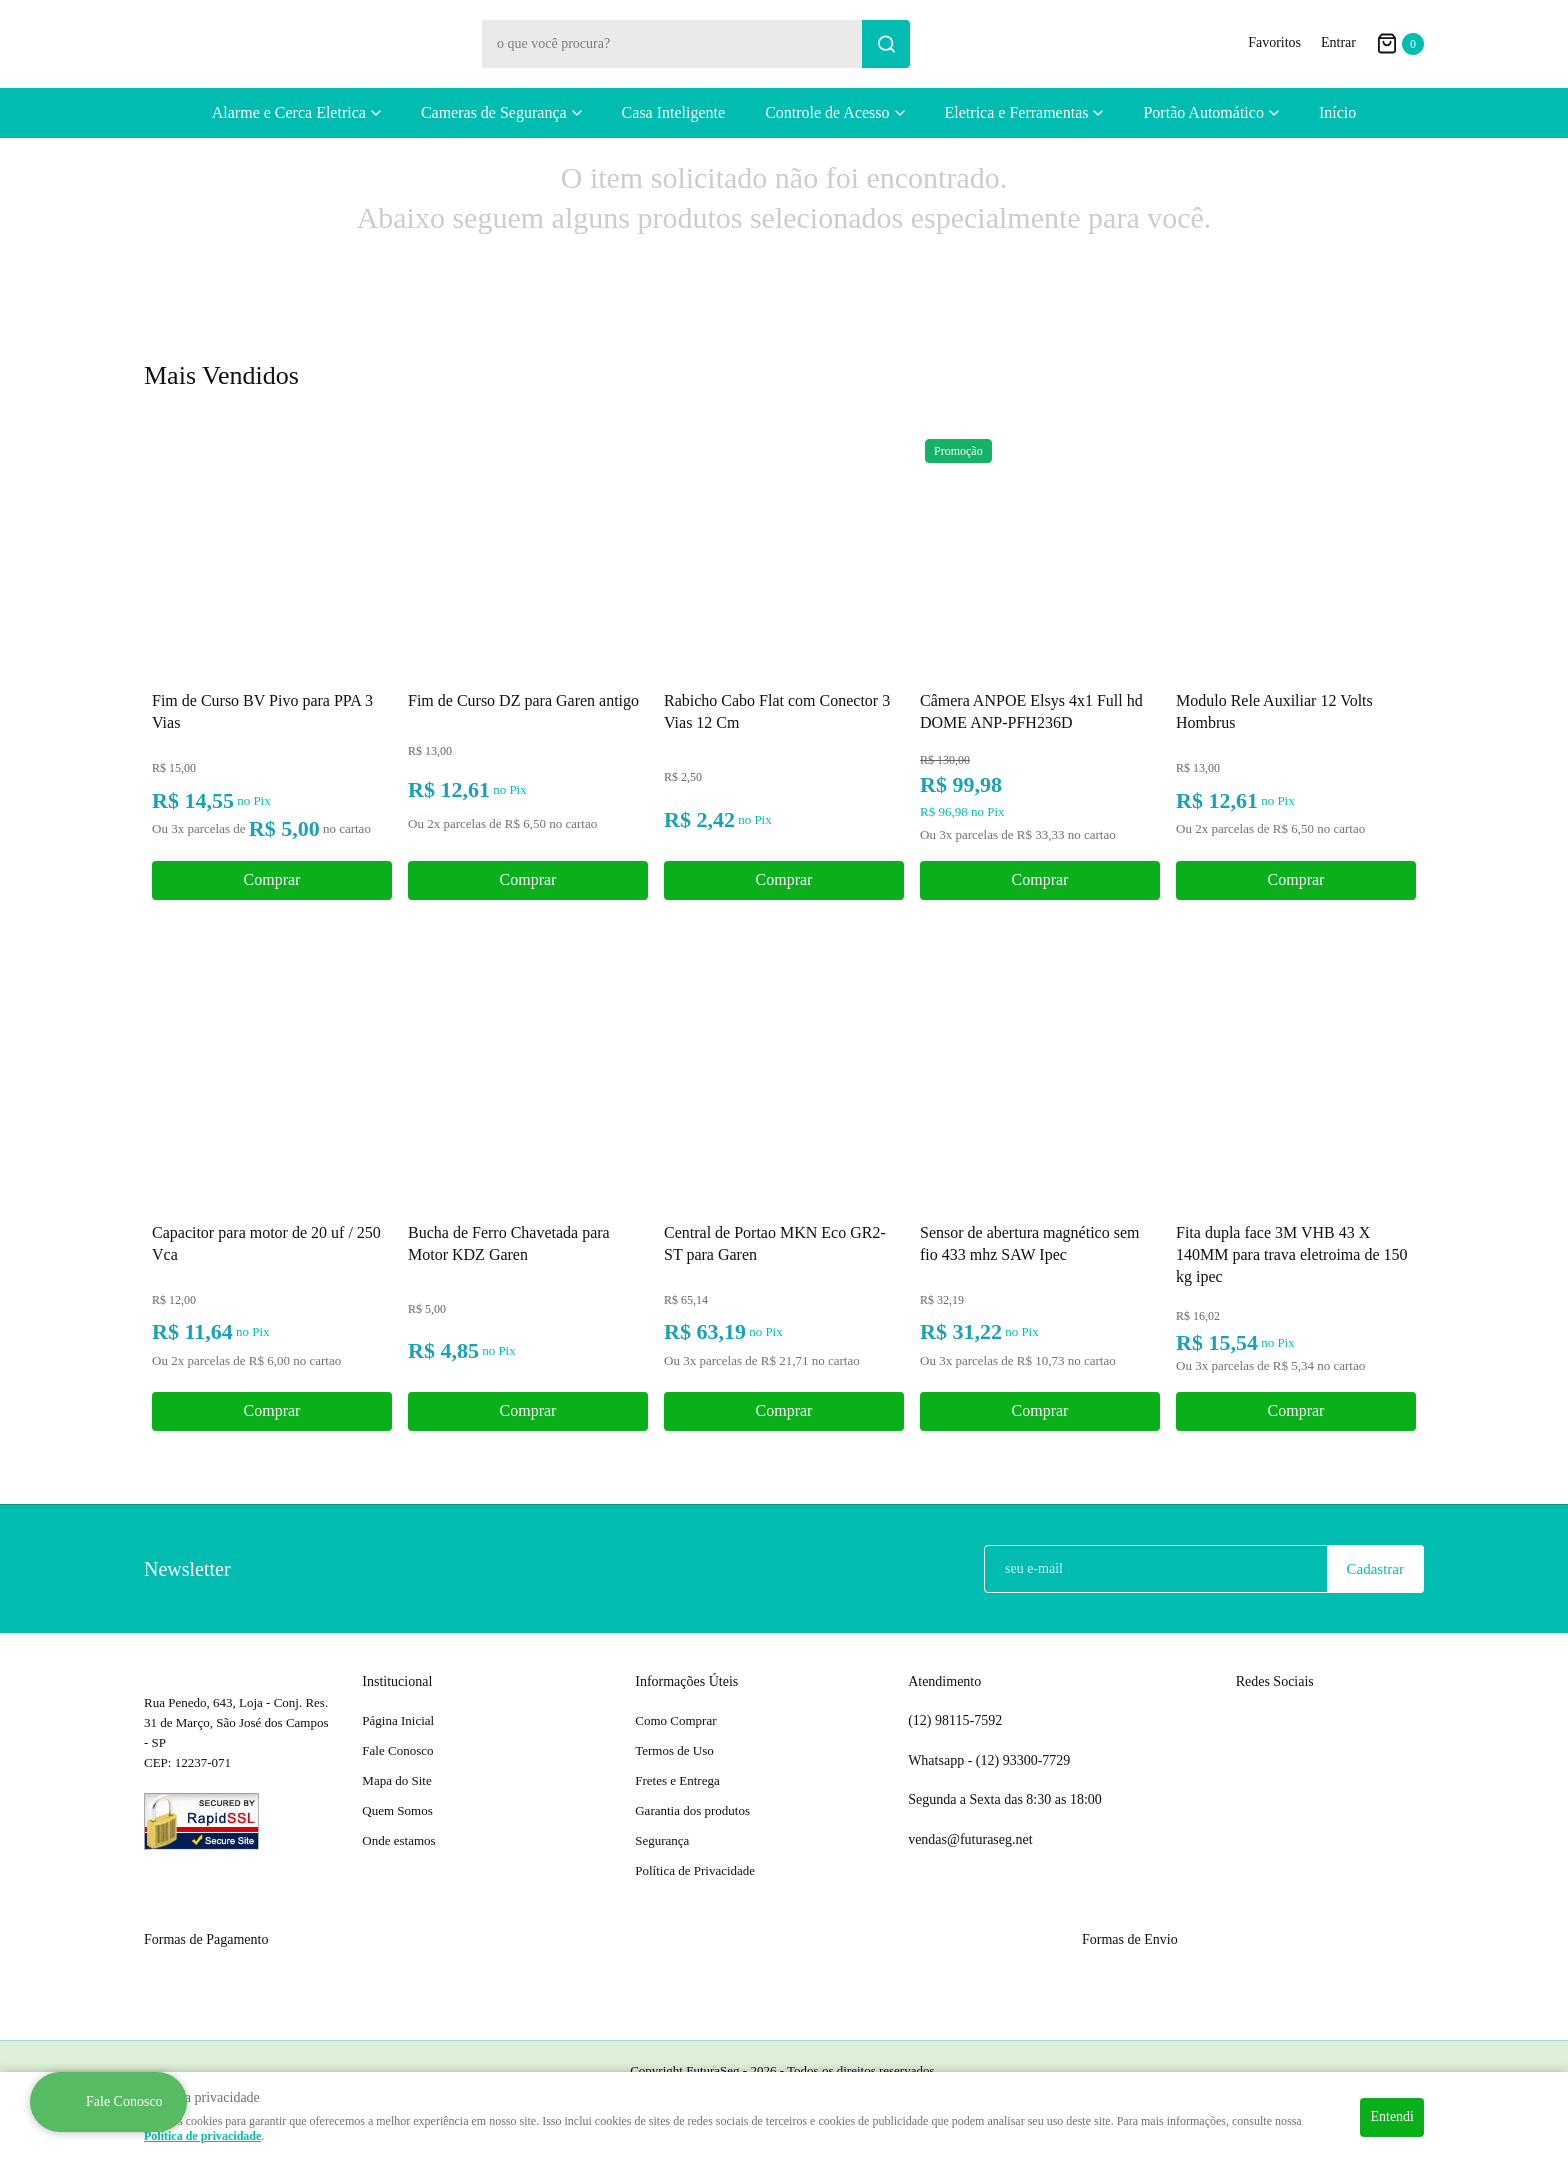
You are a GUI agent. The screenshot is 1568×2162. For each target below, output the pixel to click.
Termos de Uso (674, 1750)
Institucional (397, 1681)
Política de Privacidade (695, 1870)
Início (1337, 112)
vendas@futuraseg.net (970, 1839)
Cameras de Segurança (494, 112)
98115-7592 (955, 1721)
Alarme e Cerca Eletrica (289, 112)
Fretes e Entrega (677, 1780)
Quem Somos (397, 1810)
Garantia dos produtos (692, 1810)
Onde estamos (398, 1840)
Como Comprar (675, 1720)
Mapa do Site (396, 1780)
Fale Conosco (397, 1750)
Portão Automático (1203, 112)
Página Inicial (398, 1720)
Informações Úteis (686, 1681)
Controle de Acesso (827, 112)
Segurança (662, 1840)
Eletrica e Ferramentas (1017, 112)
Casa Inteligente (674, 112)
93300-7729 (1025, 1761)
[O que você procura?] (886, 44)
